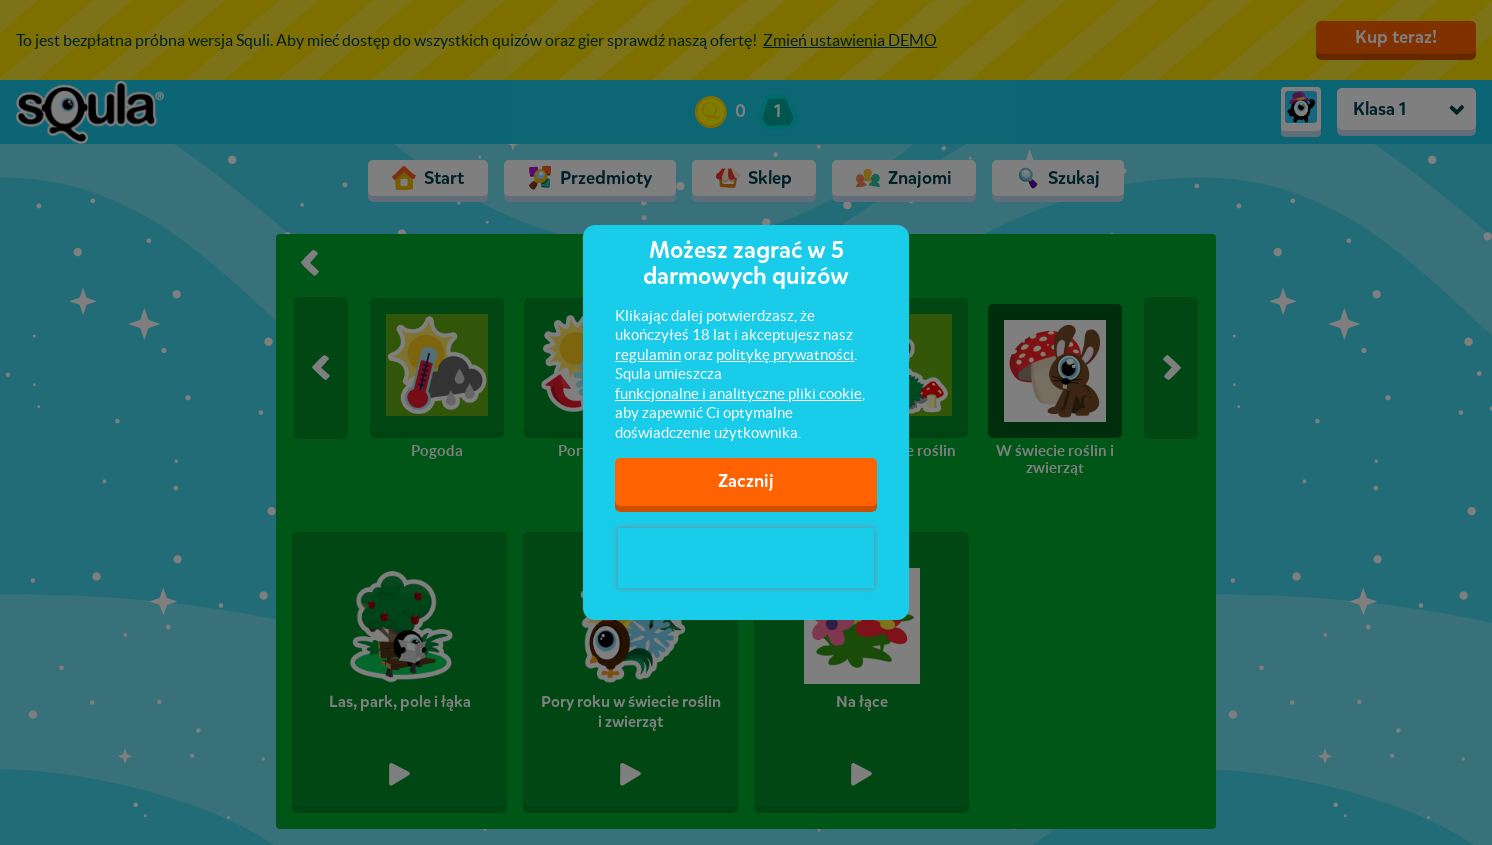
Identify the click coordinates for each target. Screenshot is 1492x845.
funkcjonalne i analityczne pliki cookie (738, 393)
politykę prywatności (785, 354)
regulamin (648, 354)
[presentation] (746, 558)
